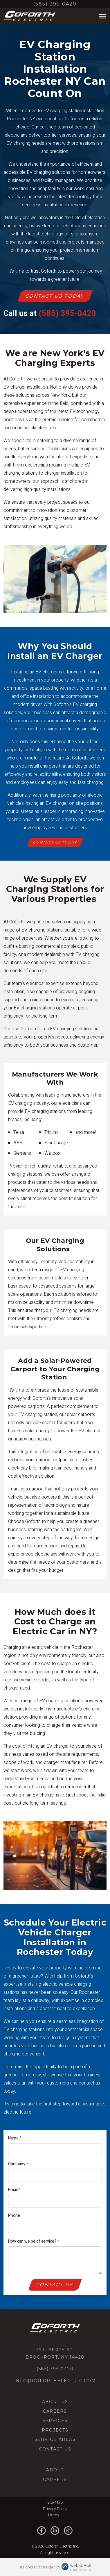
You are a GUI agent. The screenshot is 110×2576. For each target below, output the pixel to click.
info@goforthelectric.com (55, 2380)
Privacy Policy (55, 2509)
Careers (55, 2411)
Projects (55, 2430)
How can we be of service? (33, 2241)
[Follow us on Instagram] (68, 2530)
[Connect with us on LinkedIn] (54, 2530)
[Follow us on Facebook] (41, 2530)
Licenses (55, 2515)
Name (14, 2138)
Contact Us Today (55, 296)
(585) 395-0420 (55, 4)
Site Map (55, 2502)
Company (18, 2164)
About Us (55, 2401)
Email (14, 2190)
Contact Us (55, 2284)
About (55, 2470)
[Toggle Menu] (102, 16)
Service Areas (55, 2439)
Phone (14, 2215)
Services (55, 2420)
